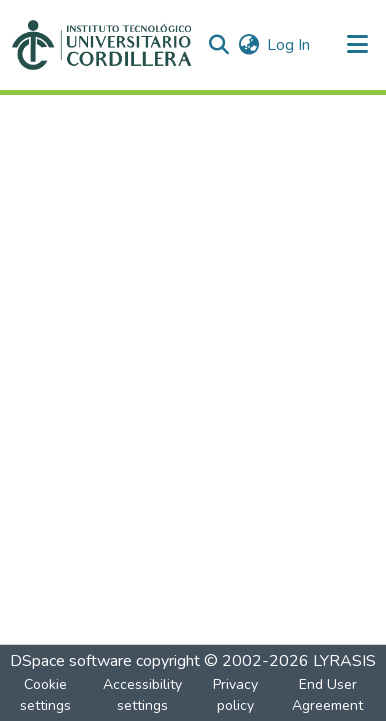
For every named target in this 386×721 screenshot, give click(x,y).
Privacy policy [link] (235, 695)
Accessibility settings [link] (142, 695)
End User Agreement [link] (327, 695)
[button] (101, 45)
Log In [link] (288, 45)
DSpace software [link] (71, 661)
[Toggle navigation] (358, 45)
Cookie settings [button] (45, 695)
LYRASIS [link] (344, 661)
